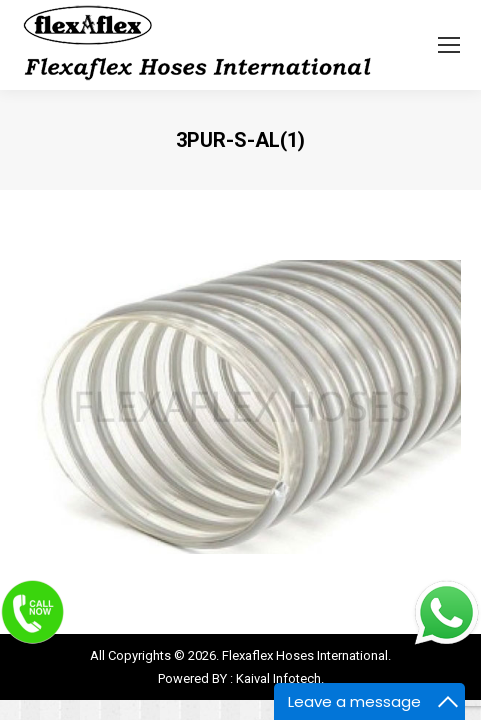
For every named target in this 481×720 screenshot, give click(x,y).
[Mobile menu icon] (449, 45)
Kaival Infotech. (280, 678)
